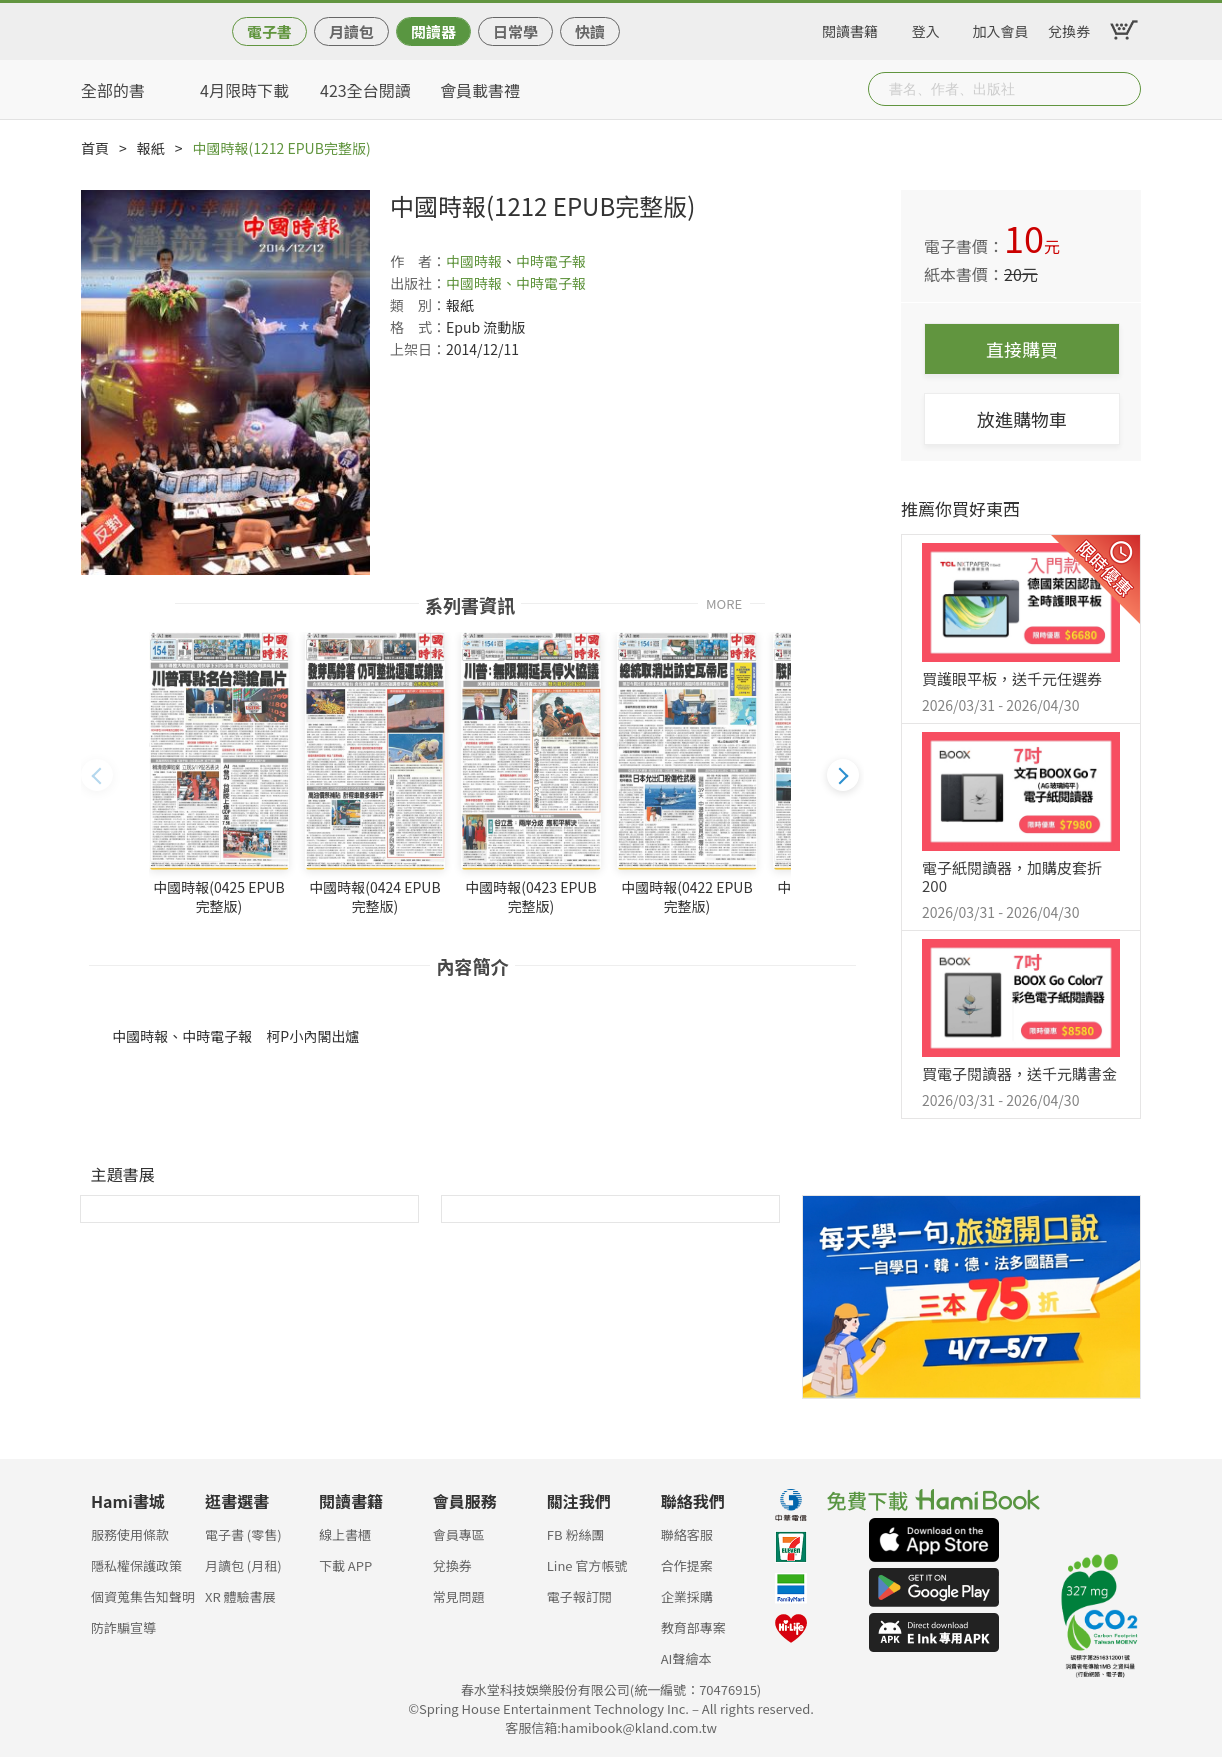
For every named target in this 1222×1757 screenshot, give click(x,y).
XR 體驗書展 (240, 1596)
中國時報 (474, 261)
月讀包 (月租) (243, 1565)
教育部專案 (693, 1627)
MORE (724, 602)
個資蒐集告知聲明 (143, 1596)
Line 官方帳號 (587, 1565)
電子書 (269, 31)
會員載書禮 (480, 90)
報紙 (151, 148)
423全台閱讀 (365, 90)
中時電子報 (551, 261)
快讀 (590, 31)
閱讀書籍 (850, 28)
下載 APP (345, 1565)
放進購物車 (1022, 419)
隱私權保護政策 (136, 1565)
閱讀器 (433, 31)
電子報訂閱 (579, 1596)
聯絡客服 (687, 1534)
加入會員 (1001, 28)
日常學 (515, 31)
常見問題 (459, 1596)
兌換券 (1069, 28)
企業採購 (687, 1596)
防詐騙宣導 (123, 1627)
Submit (1124, 89)
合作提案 (687, 1565)
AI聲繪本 (686, 1658)
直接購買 (1022, 349)
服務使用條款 (130, 1534)
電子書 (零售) (243, 1534)
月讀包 (351, 31)
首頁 (95, 148)
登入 (926, 28)
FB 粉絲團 (576, 1534)
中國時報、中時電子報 (516, 283)
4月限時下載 (244, 90)
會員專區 (459, 1534)
